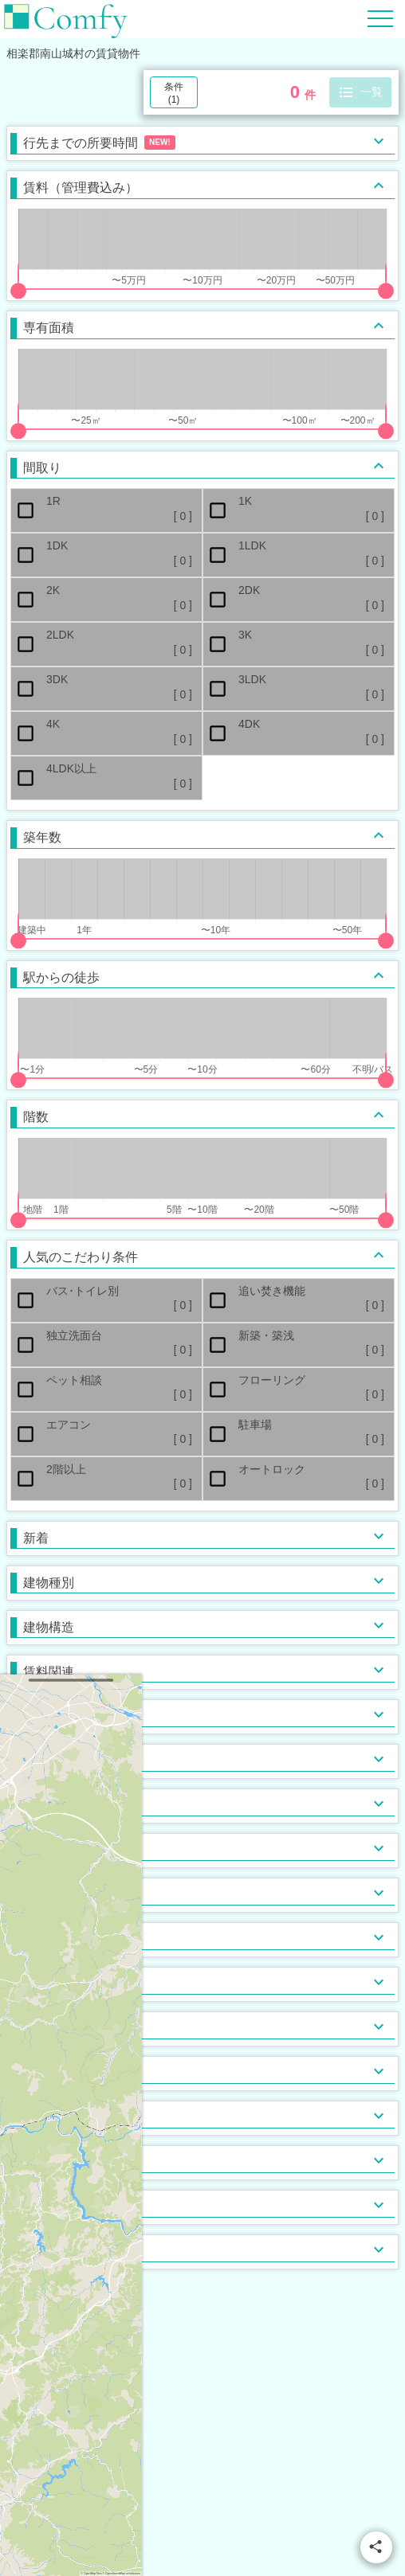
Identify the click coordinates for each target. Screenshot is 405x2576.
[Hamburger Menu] (380, 18)
